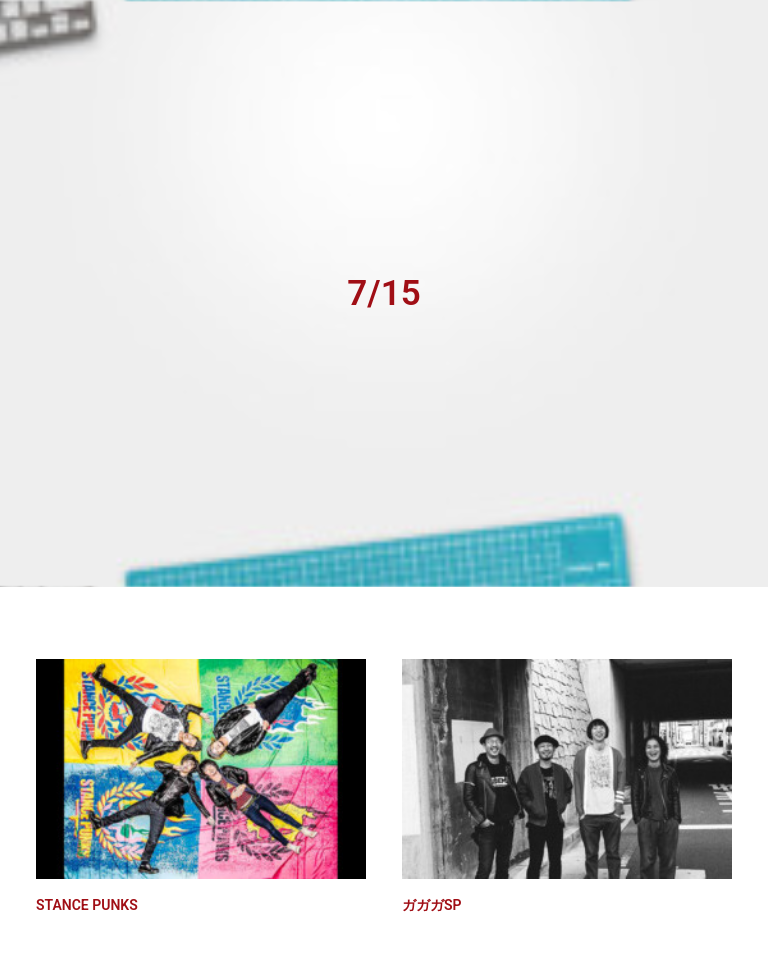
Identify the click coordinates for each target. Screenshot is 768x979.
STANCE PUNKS (87, 900)
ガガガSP (432, 900)
